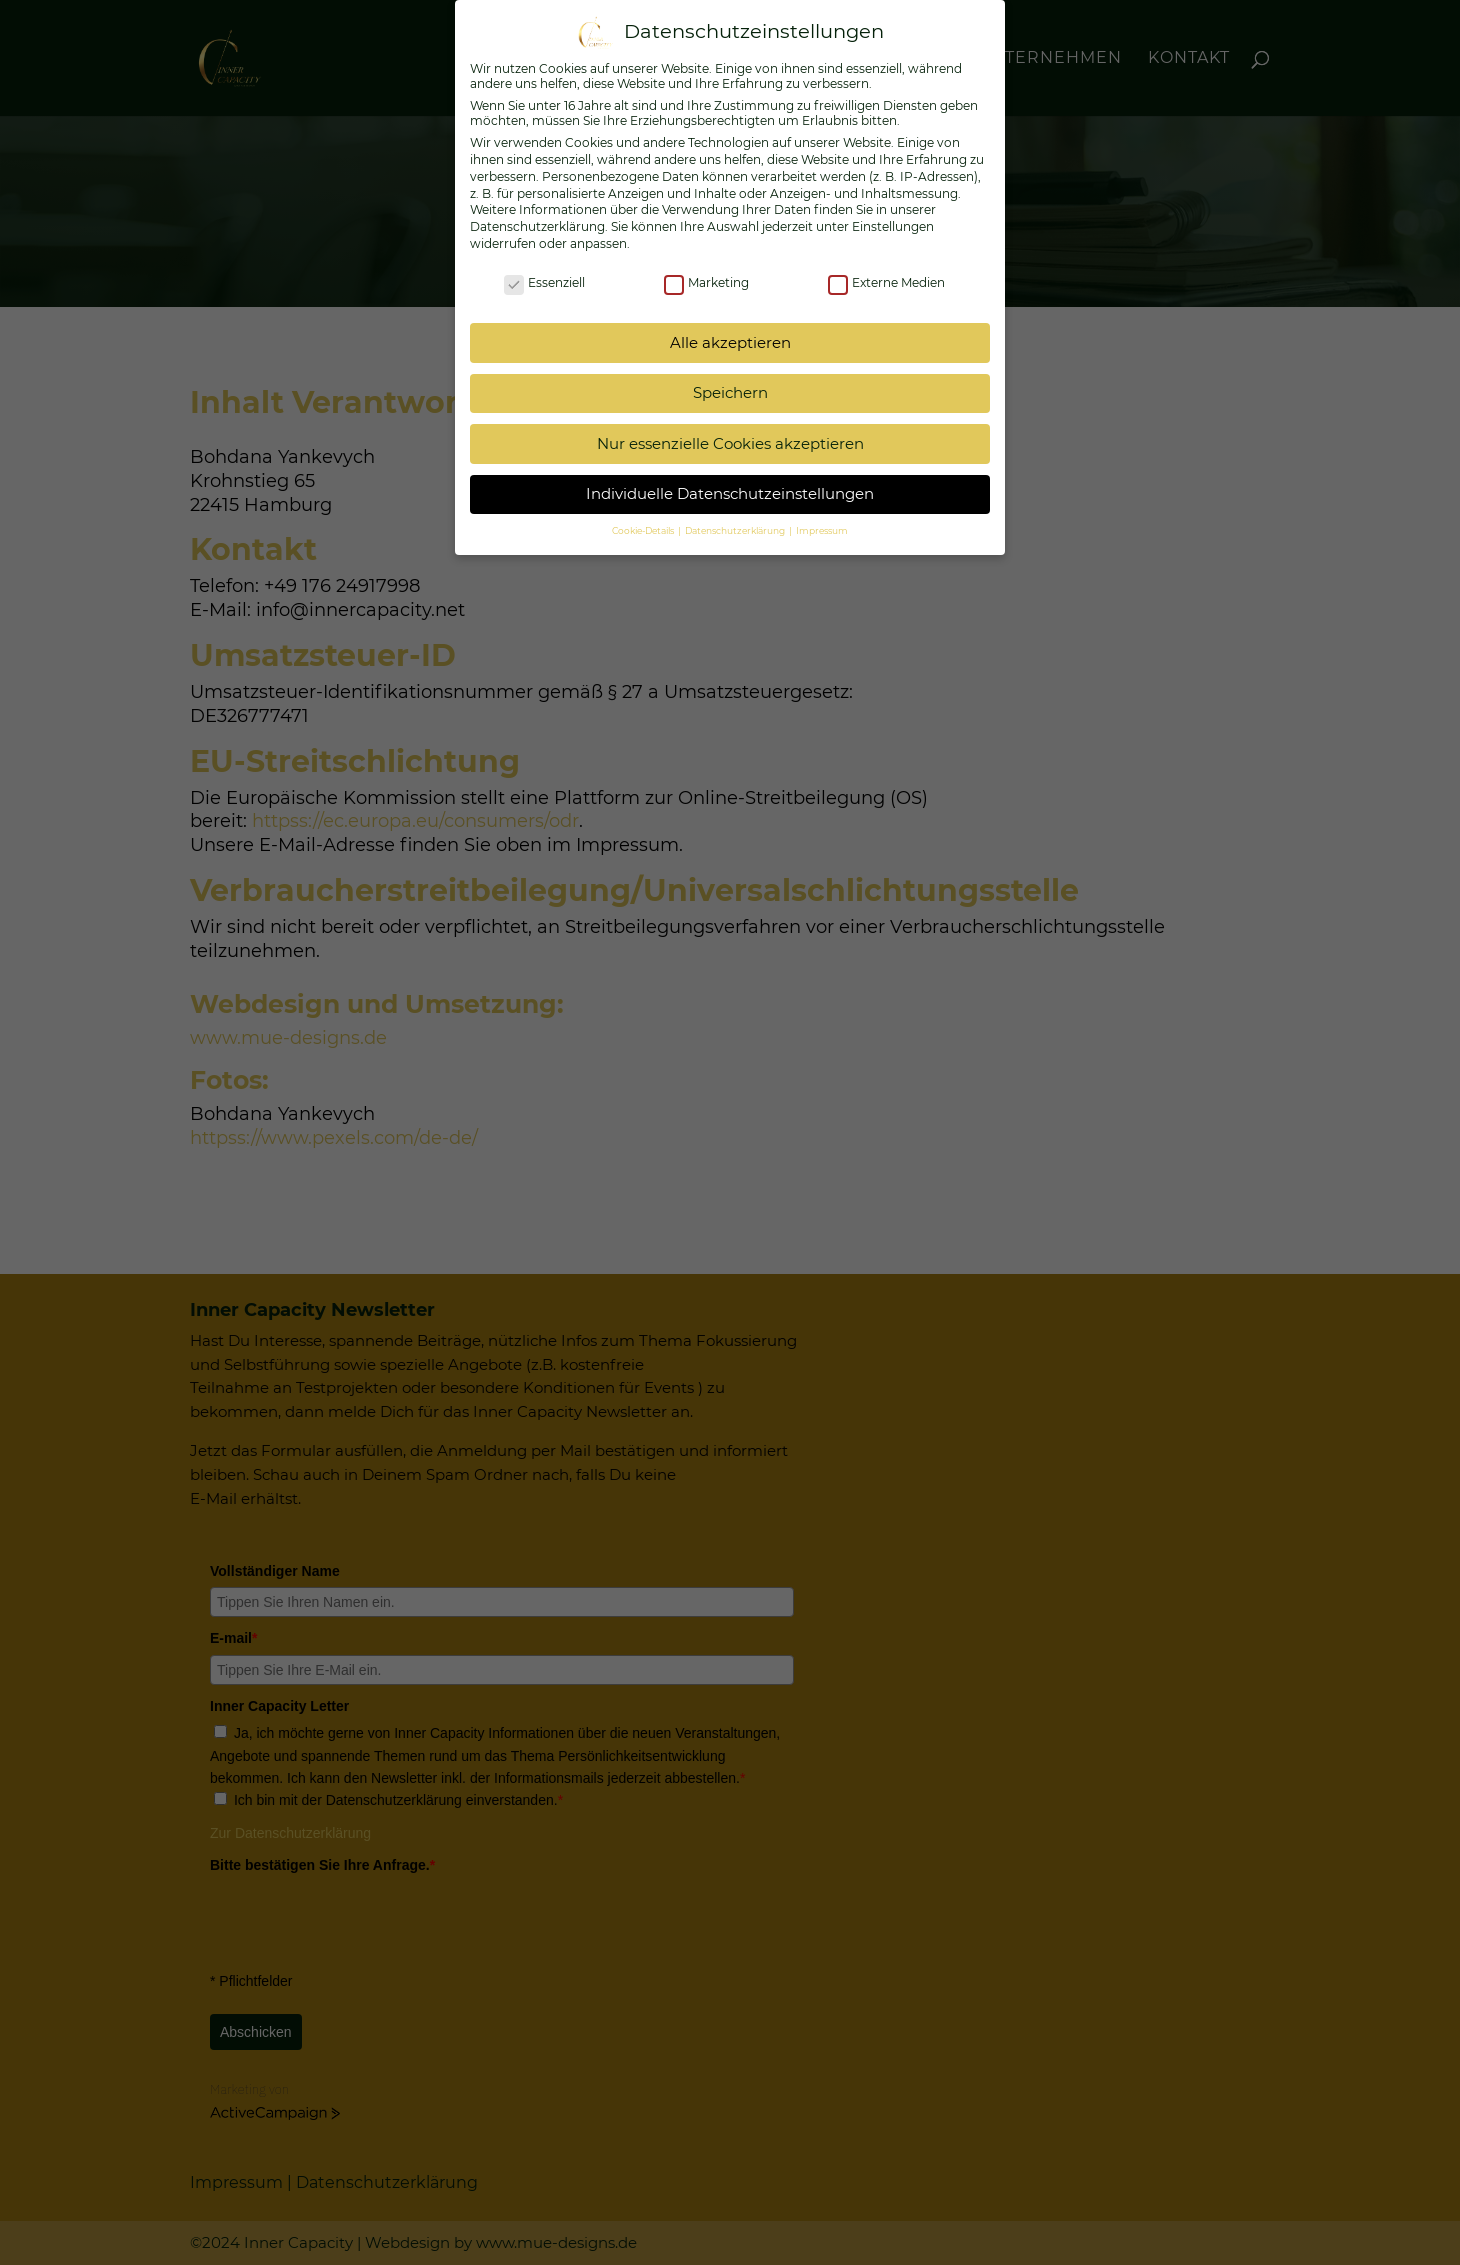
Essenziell (544, 282)
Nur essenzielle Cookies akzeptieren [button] (730, 443)
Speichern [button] (730, 392)
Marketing (706, 282)
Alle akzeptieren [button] (730, 342)
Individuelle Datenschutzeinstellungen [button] (730, 493)
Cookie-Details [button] (644, 530)
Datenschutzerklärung (537, 226)
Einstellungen (893, 226)
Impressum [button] (822, 530)
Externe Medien (886, 282)
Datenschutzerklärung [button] (736, 530)
